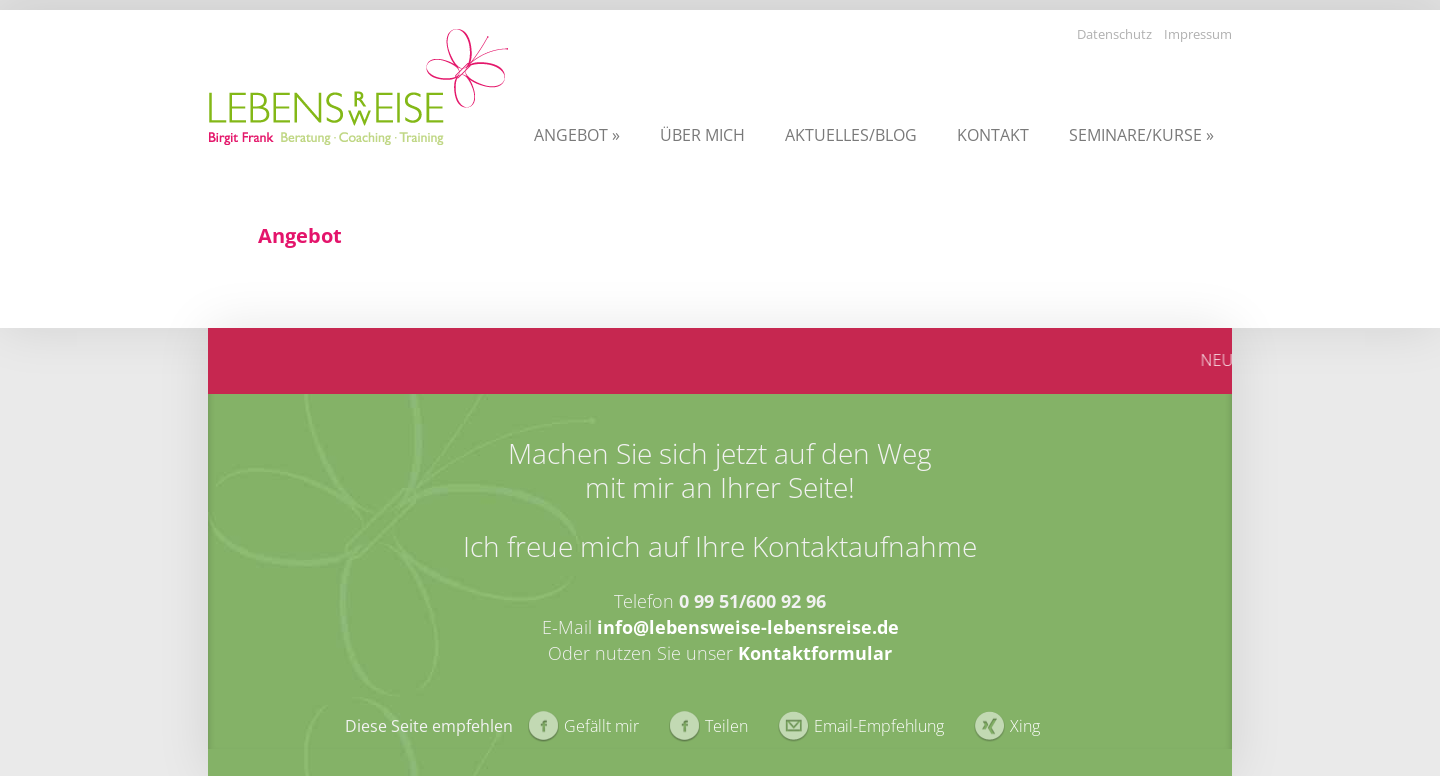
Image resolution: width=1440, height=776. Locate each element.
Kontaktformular (815, 653)
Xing (1025, 726)
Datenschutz (1114, 34)
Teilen (726, 726)
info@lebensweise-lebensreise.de (748, 627)
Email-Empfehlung (879, 726)
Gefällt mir (601, 726)
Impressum (1198, 34)
